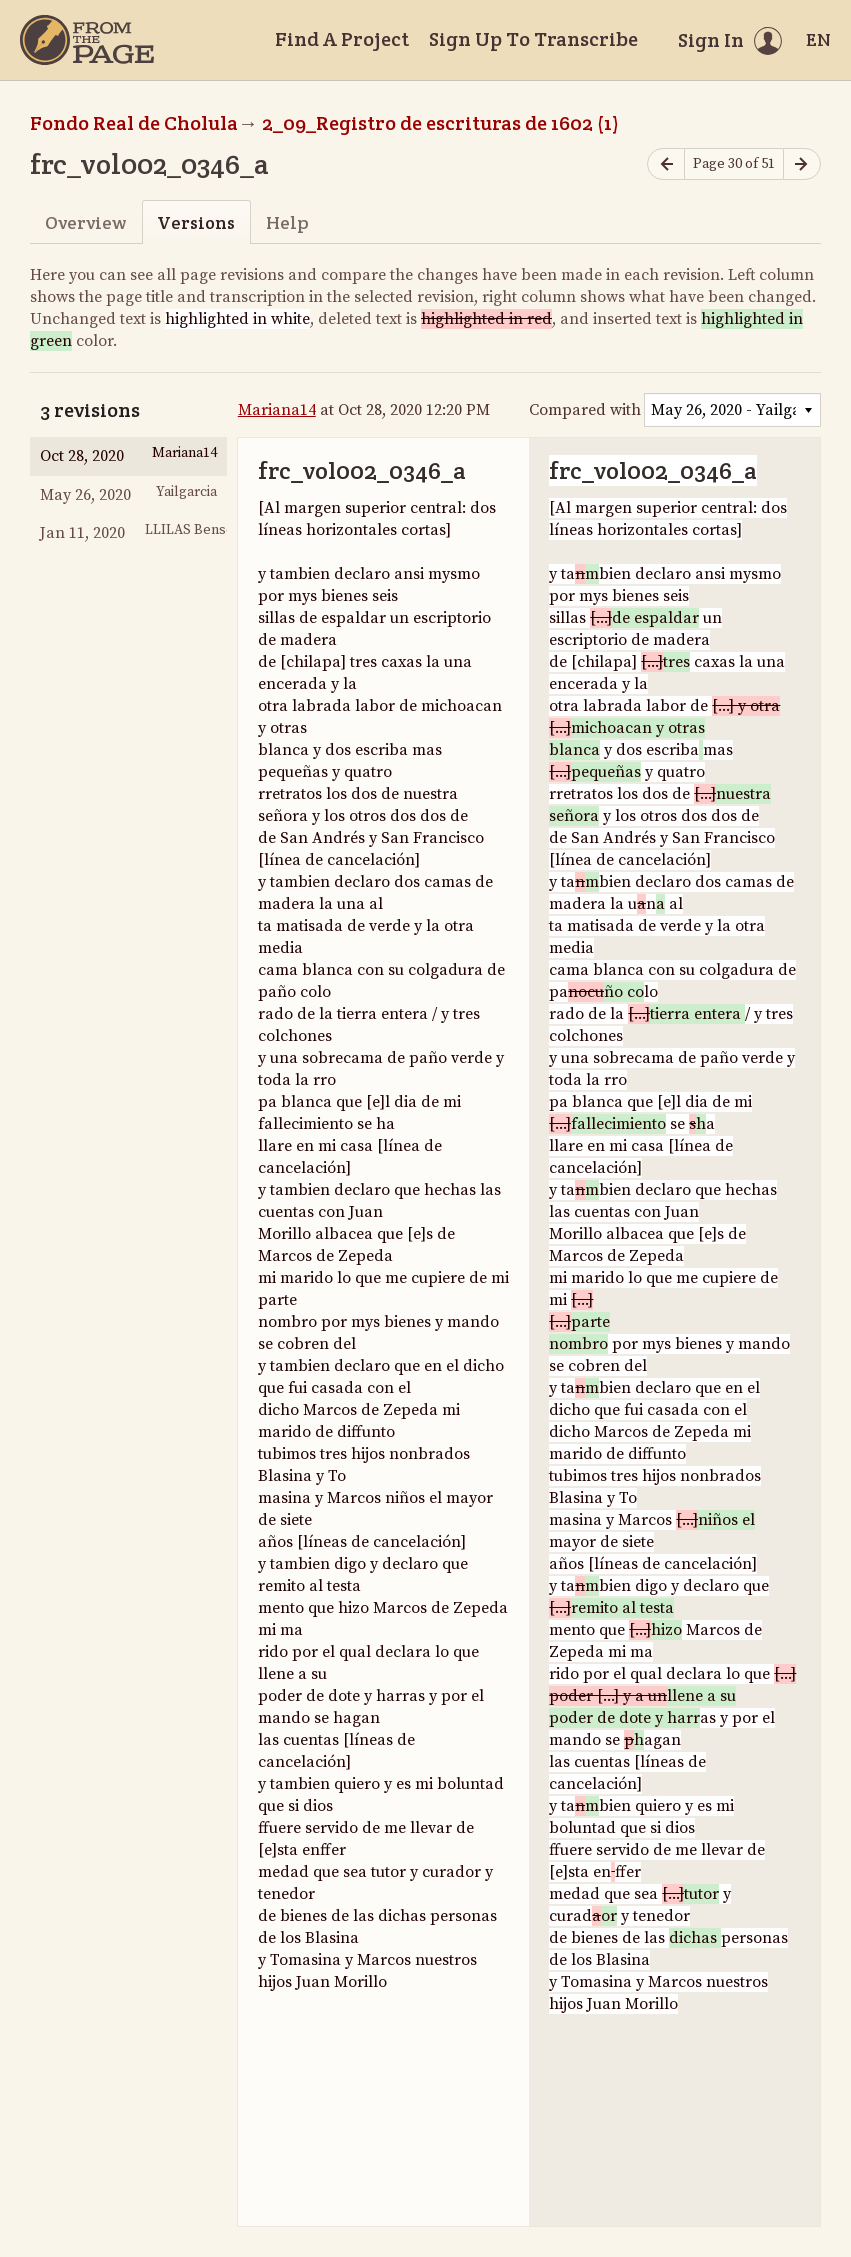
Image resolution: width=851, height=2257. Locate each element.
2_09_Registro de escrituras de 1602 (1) (440, 123)
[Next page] (802, 164)
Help (287, 222)
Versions (196, 222)
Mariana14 (277, 410)
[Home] (87, 40)
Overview (85, 222)
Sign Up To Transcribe (533, 39)
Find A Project (342, 39)
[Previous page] (666, 164)
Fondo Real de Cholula (134, 123)
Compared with (585, 410)
